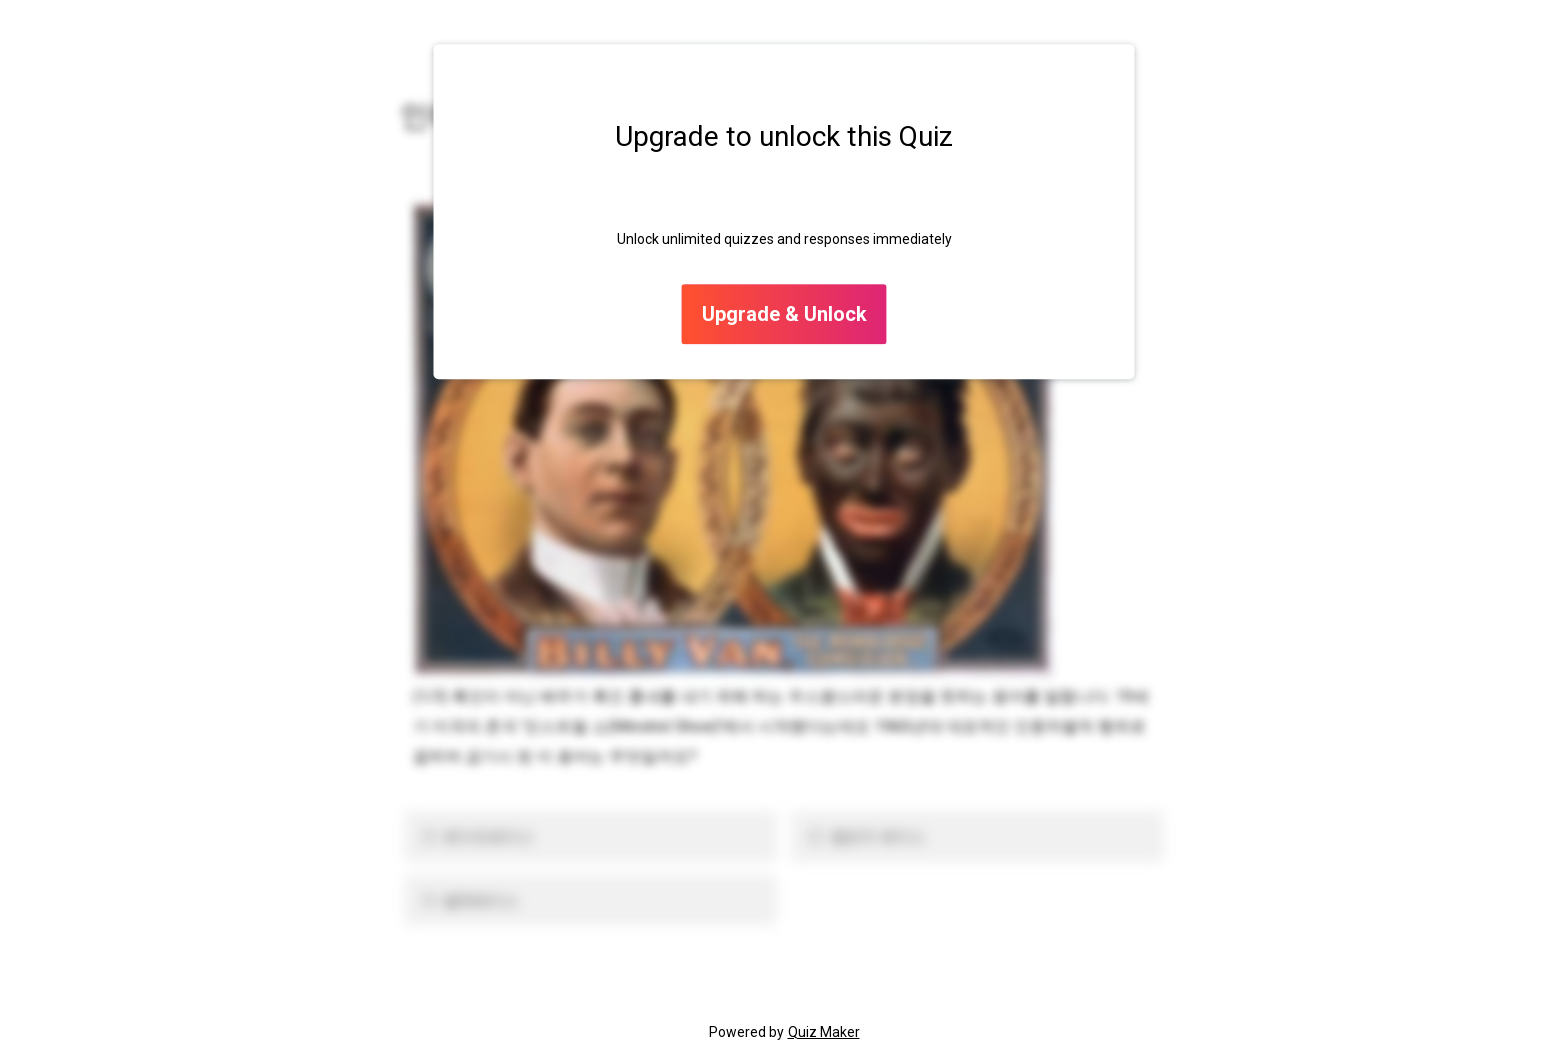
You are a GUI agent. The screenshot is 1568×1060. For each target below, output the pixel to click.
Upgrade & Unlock (784, 315)
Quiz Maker (824, 1032)
